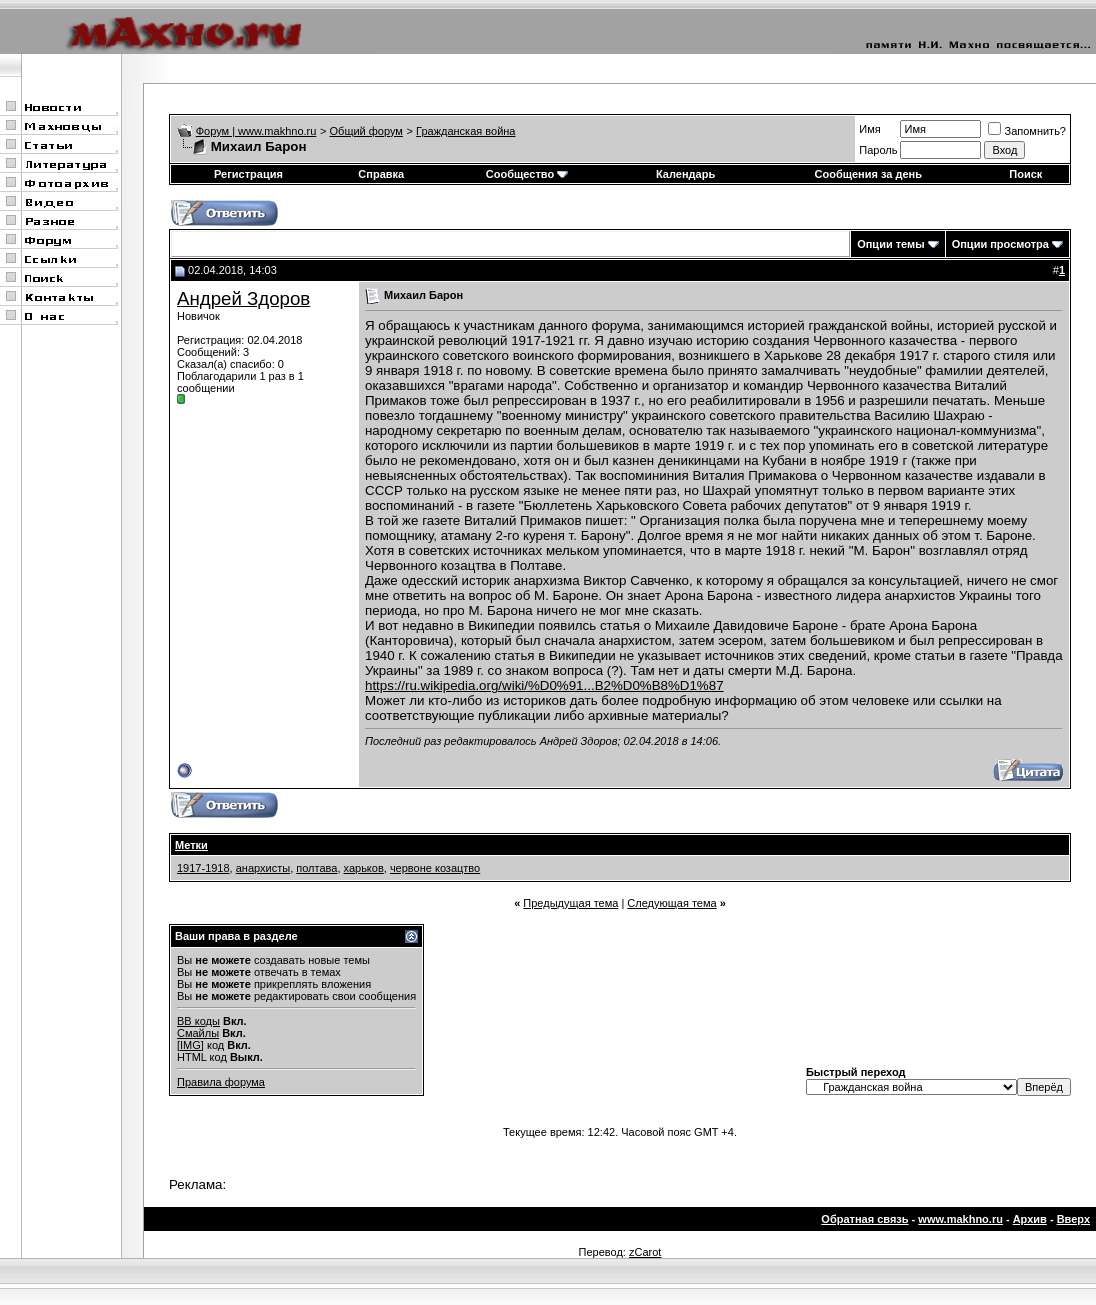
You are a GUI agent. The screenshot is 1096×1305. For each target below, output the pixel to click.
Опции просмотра (1000, 244)
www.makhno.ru (960, 1219)
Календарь (685, 174)
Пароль (878, 150)
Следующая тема (671, 903)
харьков (364, 868)
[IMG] (190, 1045)
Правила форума (221, 1082)
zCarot (645, 1252)
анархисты (263, 868)
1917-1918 (203, 868)
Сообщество (527, 174)
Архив (1030, 1219)
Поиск (1025, 174)
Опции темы (890, 244)
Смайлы (198, 1033)
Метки (191, 845)
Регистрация (248, 174)
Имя (869, 129)
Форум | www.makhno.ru (256, 131)
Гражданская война (465, 131)
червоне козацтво (435, 868)
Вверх (1073, 1219)
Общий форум (366, 131)
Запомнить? (1027, 131)
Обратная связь (864, 1219)
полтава (316, 868)
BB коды (198, 1021)
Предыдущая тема (570, 903)
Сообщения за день (868, 174)
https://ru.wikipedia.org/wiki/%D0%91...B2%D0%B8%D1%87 (544, 685)
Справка (381, 174)
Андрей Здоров (243, 298)
